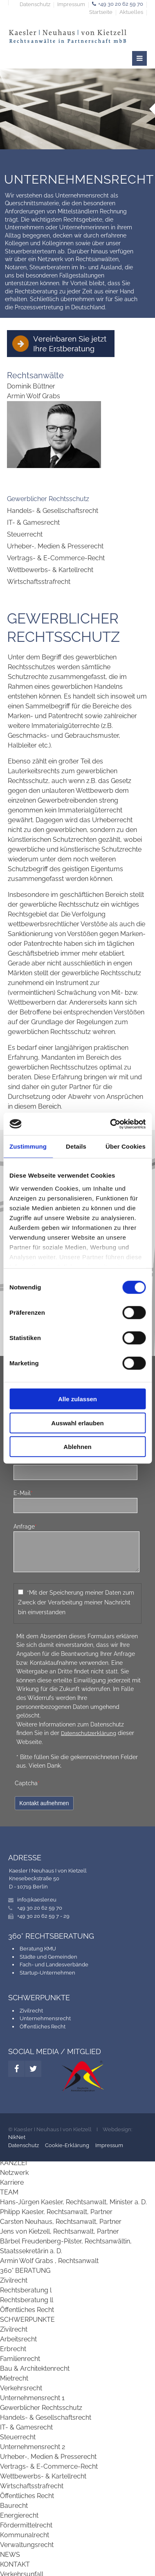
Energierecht (19, 2515)
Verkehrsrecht (21, 2388)
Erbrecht (13, 2349)
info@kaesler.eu (36, 1900)
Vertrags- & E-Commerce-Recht (56, 558)
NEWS (10, 2554)
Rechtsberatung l (26, 2290)
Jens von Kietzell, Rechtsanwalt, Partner (59, 2231)
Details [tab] (76, 1146)
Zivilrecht (31, 2011)
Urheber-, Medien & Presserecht (55, 546)
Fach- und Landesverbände (54, 1964)
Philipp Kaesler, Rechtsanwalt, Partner (56, 2212)
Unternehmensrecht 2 (32, 2447)
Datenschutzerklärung (88, 1733)
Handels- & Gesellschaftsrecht (52, 511)
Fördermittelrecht (26, 2525)
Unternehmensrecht (45, 2018)
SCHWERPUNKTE (27, 2319)
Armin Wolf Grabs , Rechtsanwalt (49, 2261)
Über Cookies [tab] (126, 1146)
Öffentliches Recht (42, 2027)
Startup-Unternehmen (47, 1973)
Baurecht (14, 2505)
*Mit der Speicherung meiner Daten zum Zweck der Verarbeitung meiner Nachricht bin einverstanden (76, 1602)
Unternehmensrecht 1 (32, 2398)
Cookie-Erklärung (67, 2145)
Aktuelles (131, 12)
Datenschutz (35, 4)
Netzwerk (14, 2173)
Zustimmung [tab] (28, 1146)
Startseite (100, 12)
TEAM (9, 2192)
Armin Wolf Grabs (33, 396)
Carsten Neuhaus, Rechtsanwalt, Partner (60, 2221)
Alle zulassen (77, 1399)
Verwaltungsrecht (27, 2545)
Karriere (12, 2182)
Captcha (27, 1782)
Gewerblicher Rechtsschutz (48, 499)
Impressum (71, 4)
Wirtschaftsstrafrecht (38, 582)
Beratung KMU (38, 1949)
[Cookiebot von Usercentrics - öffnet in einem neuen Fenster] (111, 1123)
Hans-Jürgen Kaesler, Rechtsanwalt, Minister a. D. (73, 2202)
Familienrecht (20, 2359)
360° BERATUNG (25, 2270)
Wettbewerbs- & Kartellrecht (50, 570)
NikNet (16, 2137)
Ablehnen (77, 1446)
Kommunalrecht (24, 2535)
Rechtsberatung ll (26, 2300)
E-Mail (23, 1492)
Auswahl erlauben (77, 1422)
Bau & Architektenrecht (35, 2368)
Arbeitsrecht (18, 2339)
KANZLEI (13, 2163)
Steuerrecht (25, 534)
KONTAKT (15, 2564)
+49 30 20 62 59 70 (120, 4)
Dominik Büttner (31, 386)
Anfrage (25, 1526)
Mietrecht (14, 2378)
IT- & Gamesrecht (33, 522)
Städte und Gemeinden (48, 1957)
